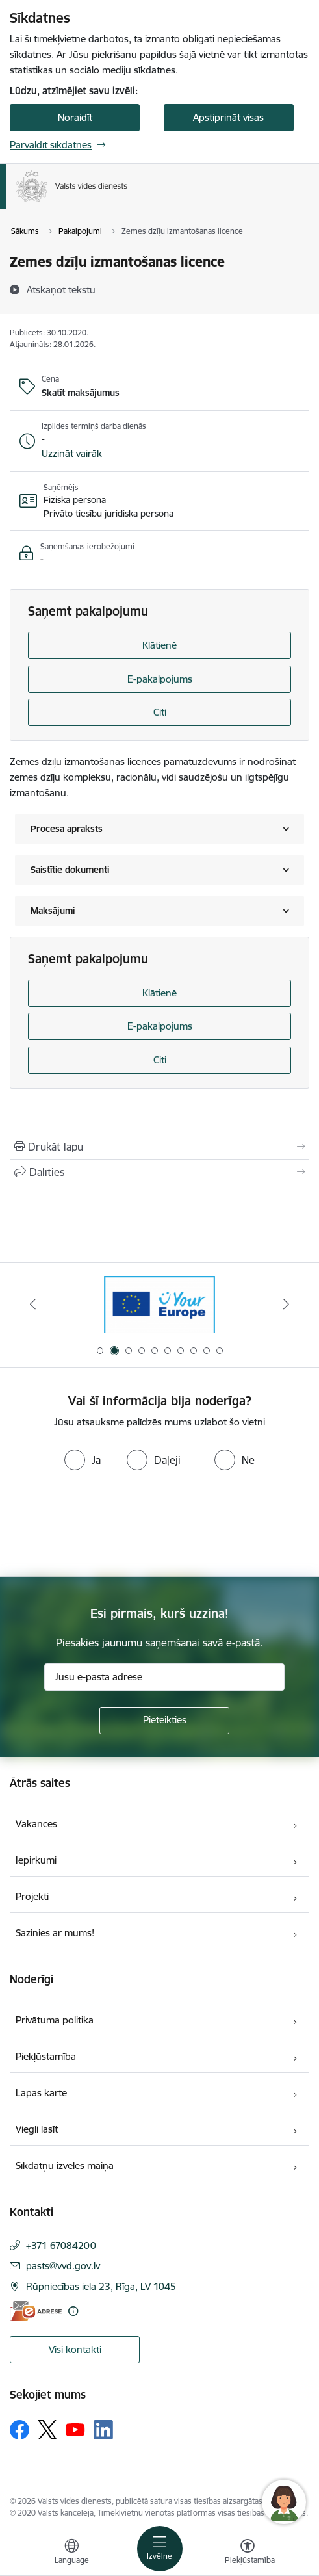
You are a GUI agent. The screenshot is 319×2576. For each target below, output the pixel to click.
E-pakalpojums (159, 679)
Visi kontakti (75, 2349)
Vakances (36, 1823)
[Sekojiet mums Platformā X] (47, 2429)
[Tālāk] (286, 1304)
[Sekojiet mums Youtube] (75, 2429)
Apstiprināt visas (228, 117)
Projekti (32, 1896)
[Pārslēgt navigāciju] (160, 2548)
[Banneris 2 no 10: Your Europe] (159, 1304)
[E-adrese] (36, 2311)
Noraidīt (75, 117)
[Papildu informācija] (73, 2311)
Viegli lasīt (37, 2129)
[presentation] (108, 1525)
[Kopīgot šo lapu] (159, 1172)
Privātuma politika (55, 2020)
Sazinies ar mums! (55, 1933)
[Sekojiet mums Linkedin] (103, 2429)
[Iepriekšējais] (32, 1304)
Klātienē (159, 645)
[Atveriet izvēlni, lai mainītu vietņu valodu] (71, 2553)
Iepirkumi (36, 1860)
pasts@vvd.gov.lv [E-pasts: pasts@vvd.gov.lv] (63, 2265)
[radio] (82, 1460)
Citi (159, 712)
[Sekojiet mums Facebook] (19, 2429)
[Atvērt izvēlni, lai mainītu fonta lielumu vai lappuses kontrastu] (247, 2553)
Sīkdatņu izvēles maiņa (65, 2165)
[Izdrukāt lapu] (159, 1146)
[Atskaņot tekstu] (61, 289)
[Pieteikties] (164, 1720)
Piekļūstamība (46, 2056)
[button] (72, 454)
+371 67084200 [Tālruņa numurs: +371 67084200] (61, 2245)
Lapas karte (41, 2093)
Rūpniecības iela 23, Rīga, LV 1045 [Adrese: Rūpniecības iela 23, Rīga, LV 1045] (101, 2286)
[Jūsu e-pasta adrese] (164, 1677)
